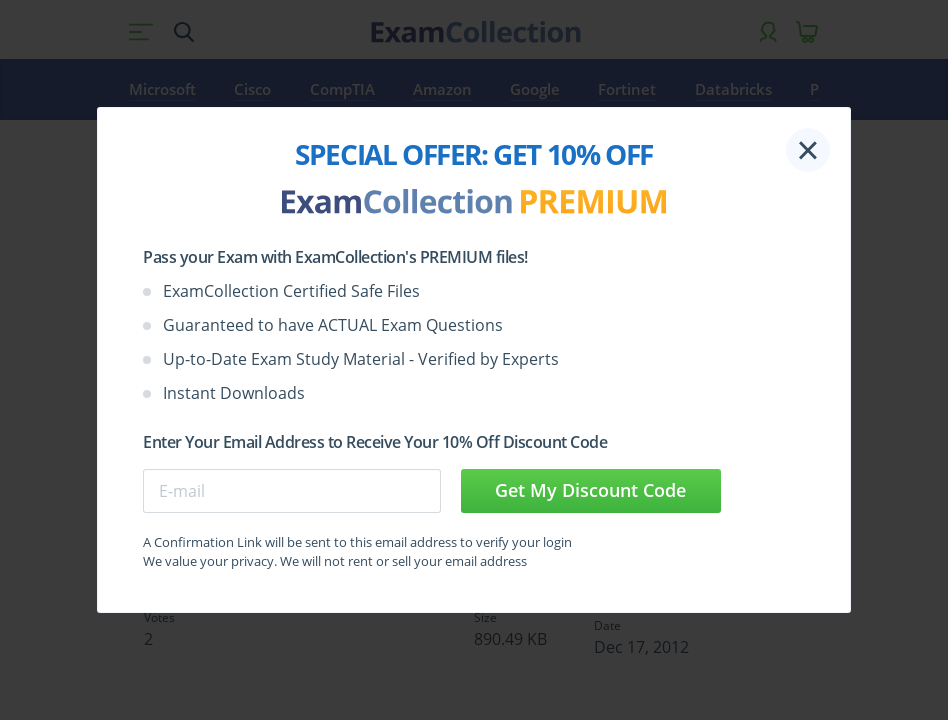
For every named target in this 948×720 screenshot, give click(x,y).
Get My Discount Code (590, 490)
